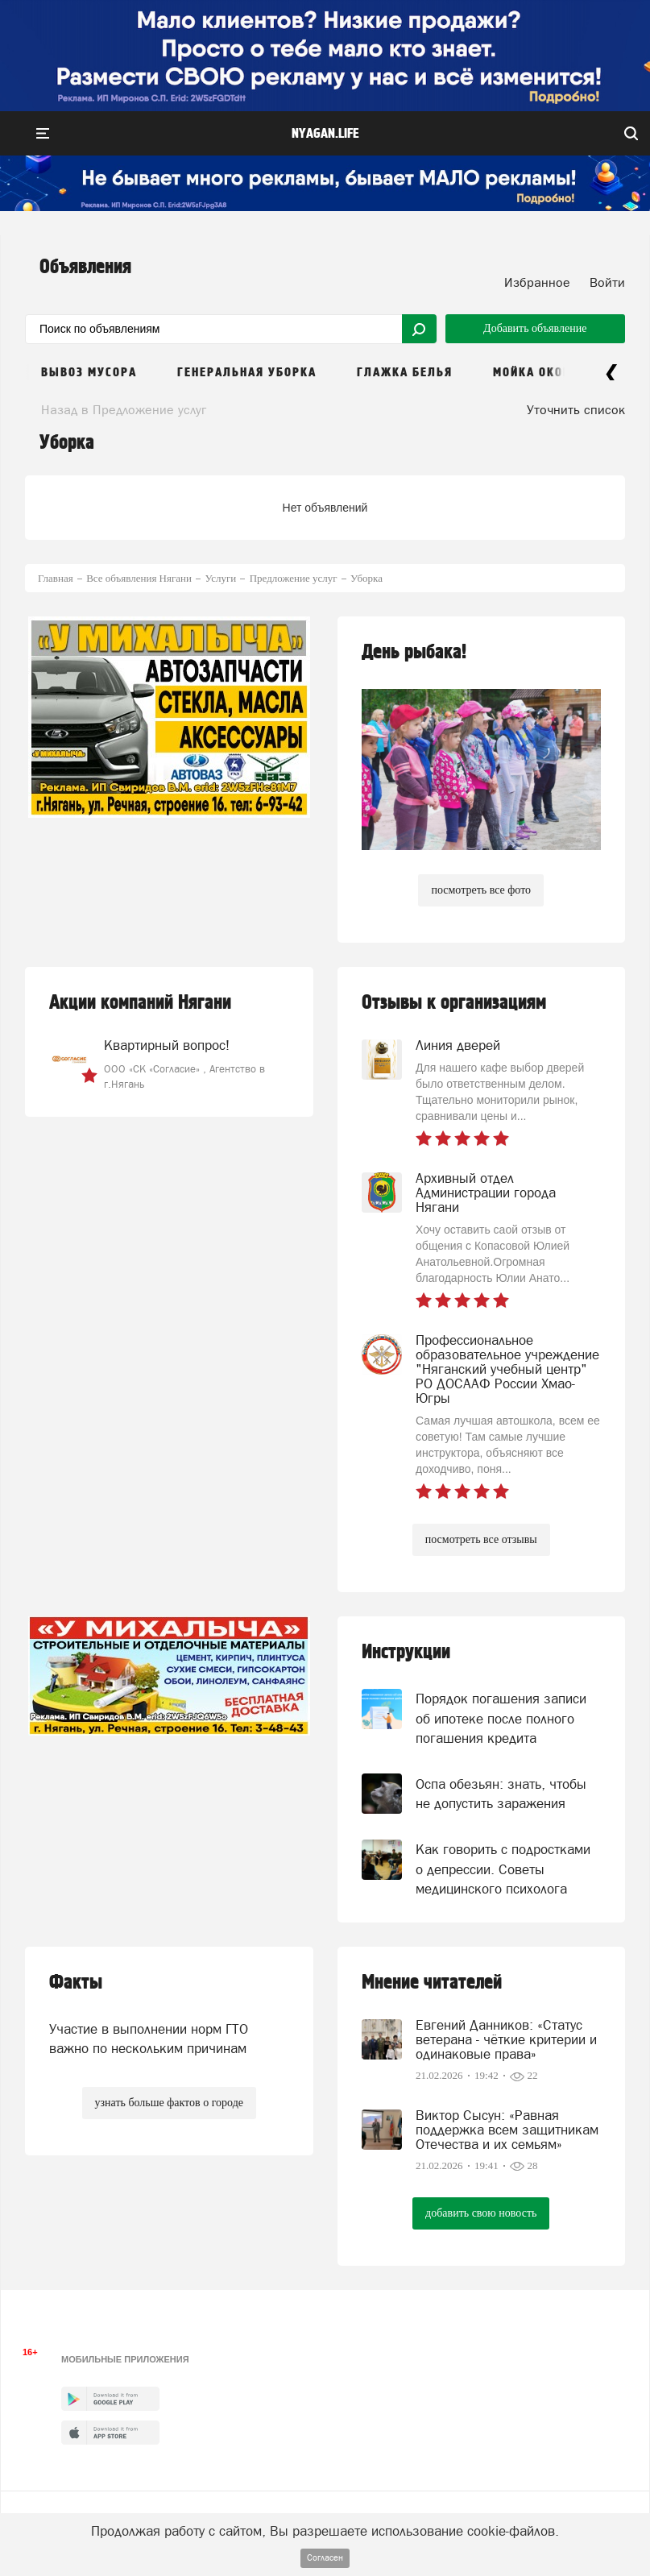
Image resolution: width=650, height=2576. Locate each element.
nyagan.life (325, 134)
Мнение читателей (432, 1982)
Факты (75, 1982)
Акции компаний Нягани (140, 1002)
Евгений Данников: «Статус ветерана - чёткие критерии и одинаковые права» (506, 2039)
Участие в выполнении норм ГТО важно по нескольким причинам (148, 2038)
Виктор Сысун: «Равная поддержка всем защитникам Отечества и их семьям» (507, 2129)
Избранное (537, 282)
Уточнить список (576, 409)
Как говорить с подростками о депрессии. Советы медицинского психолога (503, 1869)
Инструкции (406, 1652)
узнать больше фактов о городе (169, 2103)
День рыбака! (414, 652)
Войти (607, 282)
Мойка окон (532, 372)
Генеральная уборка (247, 372)
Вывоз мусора (89, 372)
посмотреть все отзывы (481, 1539)
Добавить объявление (534, 328)
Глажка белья (405, 372)
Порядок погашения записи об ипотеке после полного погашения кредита (501, 1718)
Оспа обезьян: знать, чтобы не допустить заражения (501, 1793)
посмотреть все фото (481, 890)
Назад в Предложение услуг (123, 409)
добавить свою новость (480, 2213)
